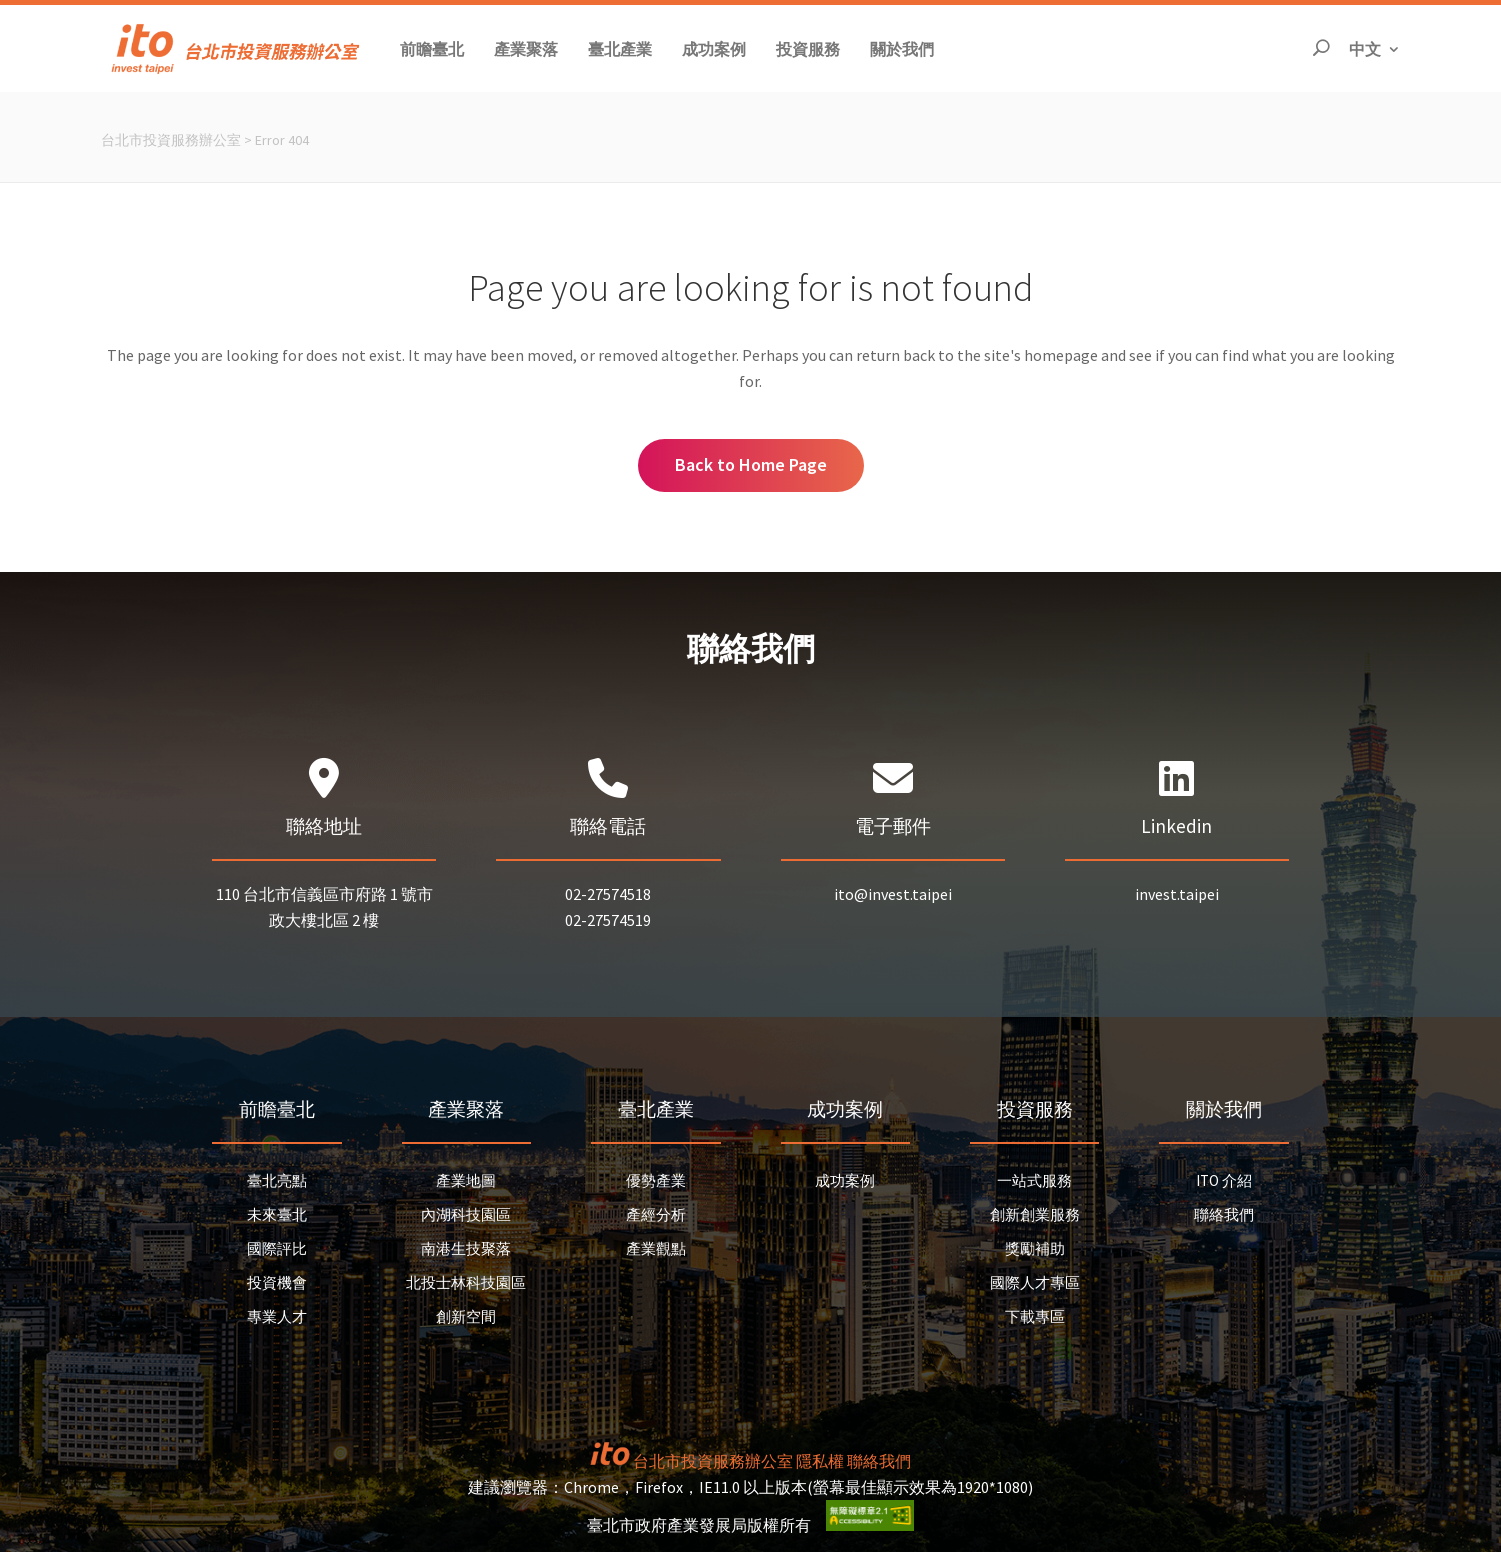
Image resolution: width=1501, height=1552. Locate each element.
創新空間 (466, 1316)
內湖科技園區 (466, 1214)
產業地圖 (466, 1180)
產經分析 (656, 1214)
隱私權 (820, 1461)
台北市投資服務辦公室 (171, 140)
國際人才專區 (1035, 1282)
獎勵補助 (1035, 1248)
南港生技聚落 (466, 1248)
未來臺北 (277, 1214)
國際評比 (277, 1248)
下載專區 (1035, 1316)
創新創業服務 (1035, 1214)
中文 (1375, 47)
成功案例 (845, 1180)
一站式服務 (1034, 1180)
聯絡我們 (1224, 1214)
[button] (432, 48)
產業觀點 (656, 1248)
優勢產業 (656, 1180)
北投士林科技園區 (466, 1282)
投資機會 (277, 1282)
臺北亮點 (277, 1180)
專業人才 (277, 1316)
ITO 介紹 (1224, 1180)
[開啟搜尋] (1321, 48)
